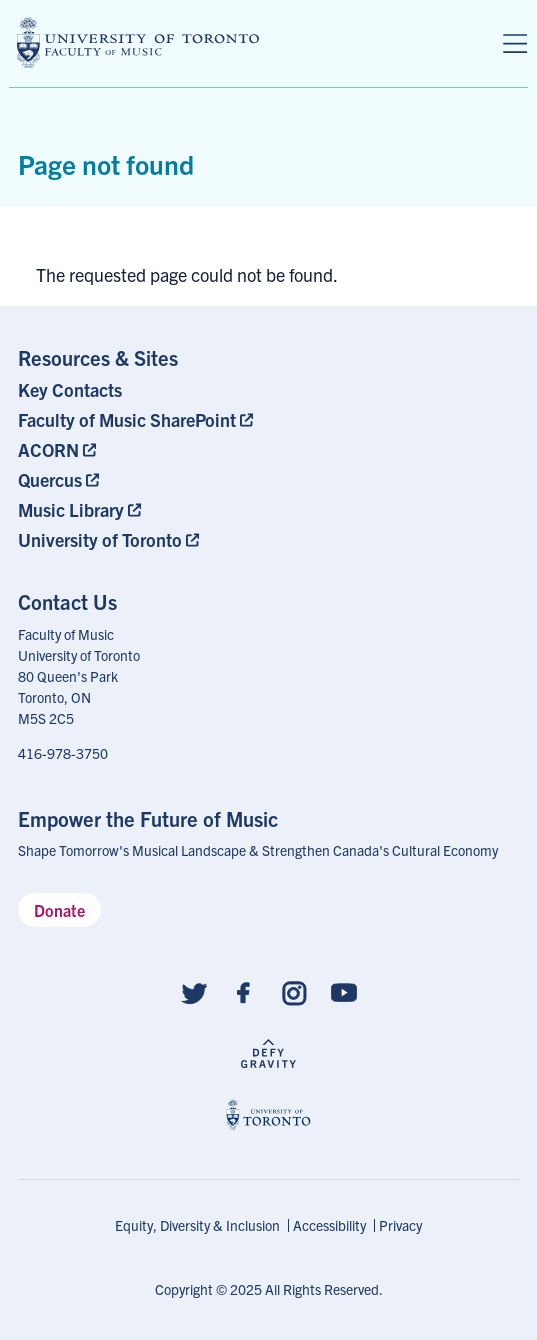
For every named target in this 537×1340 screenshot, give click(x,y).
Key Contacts (70, 389)
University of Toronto (100, 539)
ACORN (48, 449)
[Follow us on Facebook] (244, 991)
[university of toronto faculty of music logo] (138, 42)
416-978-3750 (63, 753)
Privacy (400, 1225)
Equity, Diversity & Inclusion (197, 1225)
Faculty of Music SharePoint (127, 419)
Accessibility (329, 1225)
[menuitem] (139, 389)
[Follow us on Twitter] (194, 991)
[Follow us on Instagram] (294, 991)
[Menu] (515, 44)
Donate (59, 910)
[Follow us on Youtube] (344, 991)
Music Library (71, 509)
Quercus (50, 479)
